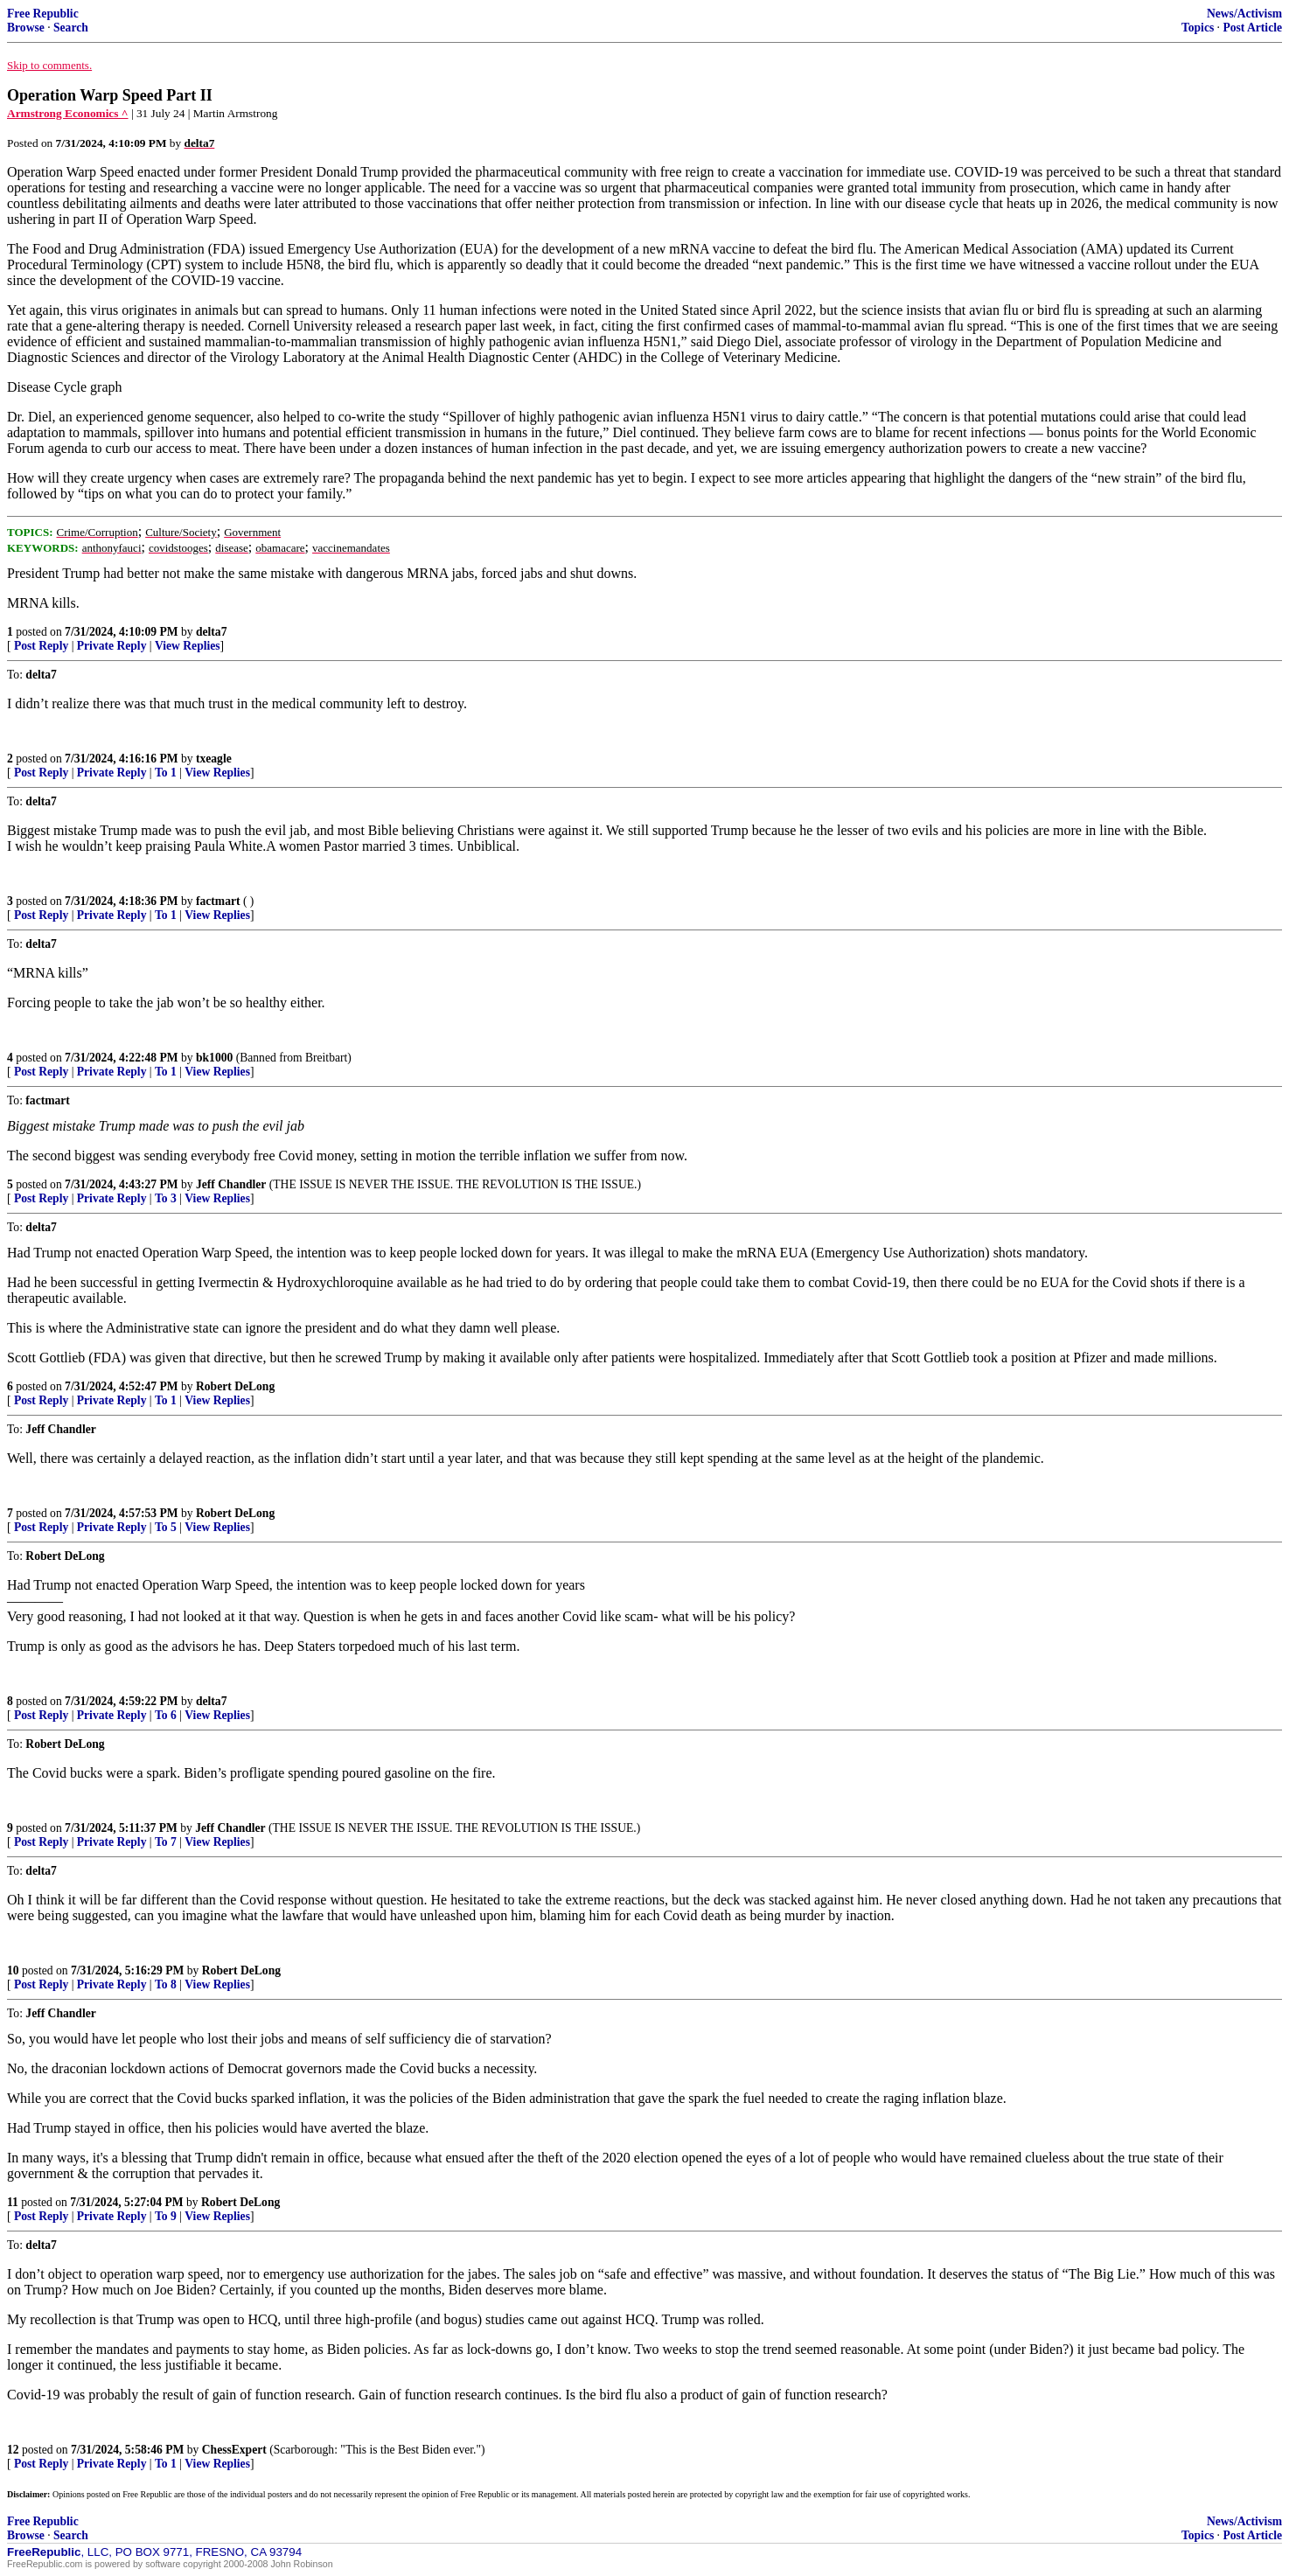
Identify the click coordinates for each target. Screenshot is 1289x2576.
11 (12, 2202)
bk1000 (214, 1057)
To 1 (166, 772)
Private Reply (112, 645)
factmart (218, 901)
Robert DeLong (235, 1386)
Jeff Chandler (231, 1184)
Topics (1197, 27)
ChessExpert (234, 2449)
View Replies (187, 645)
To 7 (166, 1841)
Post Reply (41, 645)
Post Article (1252, 27)
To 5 (166, 1527)
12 (13, 2449)
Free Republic (43, 13)
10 (13, 1970)
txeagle (214, 758)
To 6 (166, 1715)
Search (70, 27)
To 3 (166, 1198)
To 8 (166, 1984)
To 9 (166, 2216)
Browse (26, 27)
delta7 (211, 631)
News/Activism (1244, 13)
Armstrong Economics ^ (68, 113)
